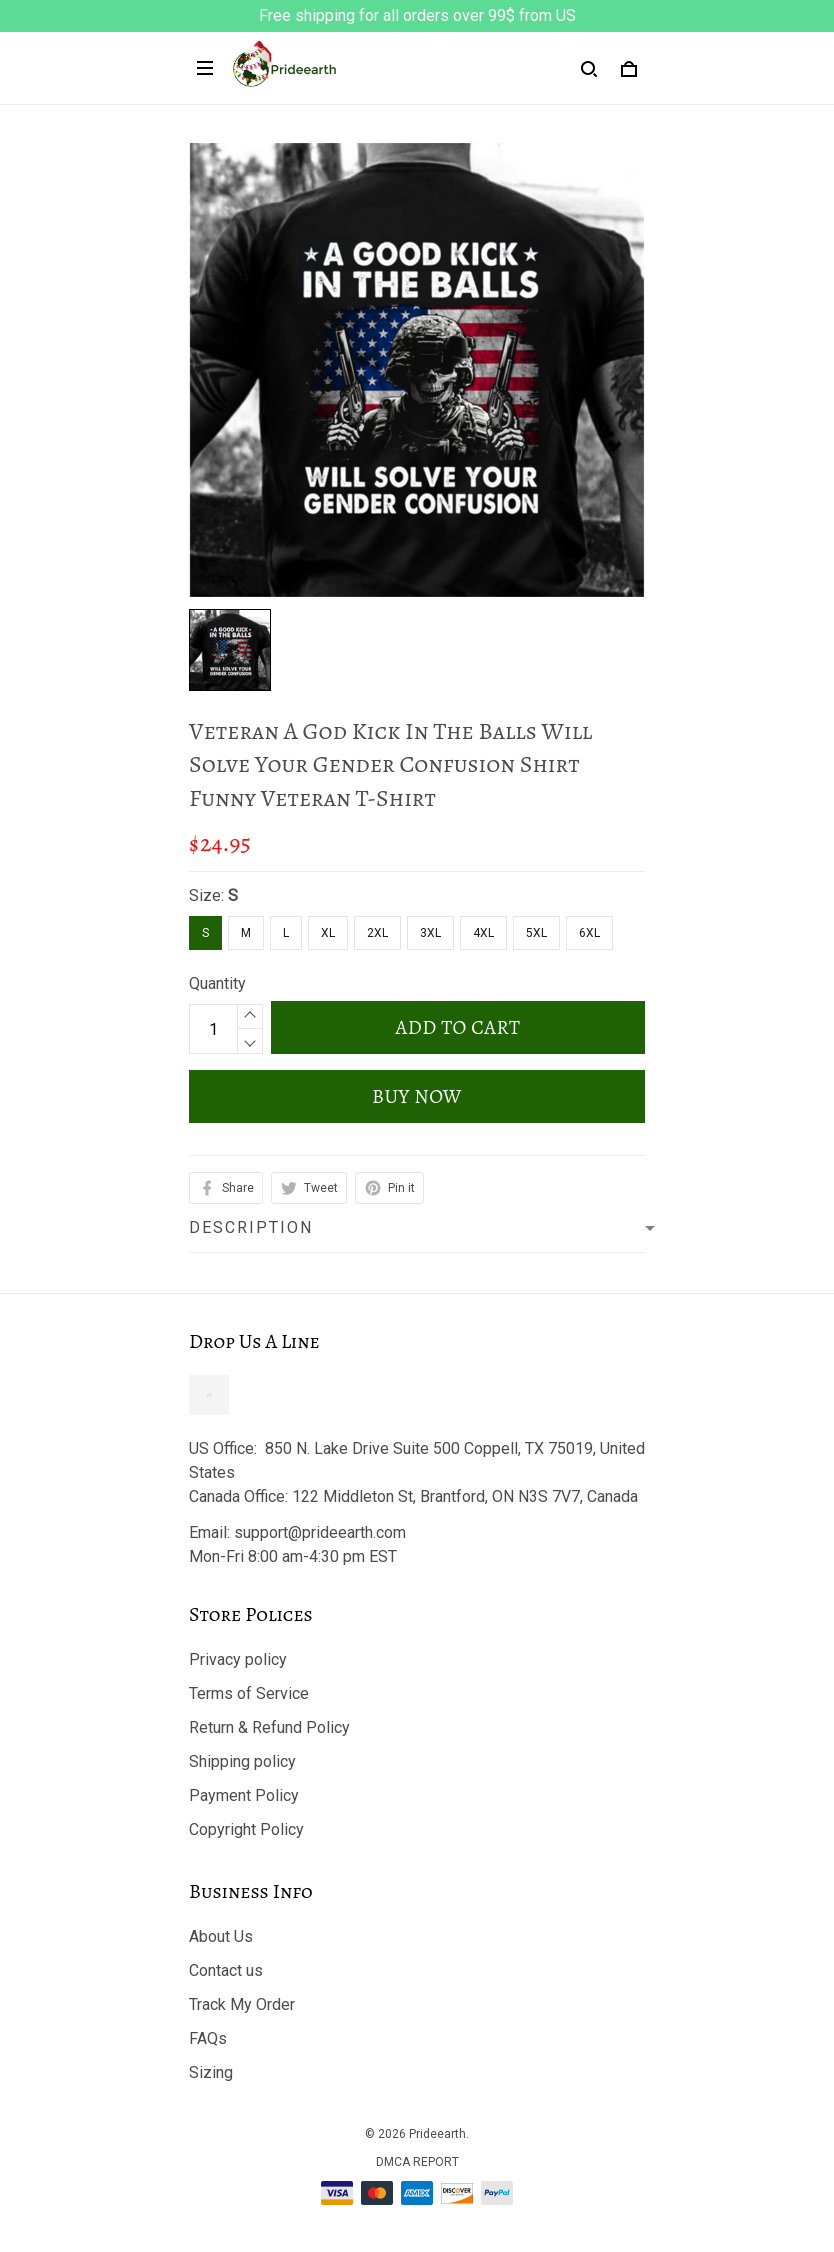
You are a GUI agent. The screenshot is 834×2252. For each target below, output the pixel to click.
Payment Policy (244, 1795)
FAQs (208, 2038)
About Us (221, 1936)
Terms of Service (249, 1693)
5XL (536, 933)
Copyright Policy (246, 1829)
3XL (430, 933)
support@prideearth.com (320, 1532)
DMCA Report (417, 2162)
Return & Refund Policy (269, 1727)
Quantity (217, 983)
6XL (589, 933)
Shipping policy (242, 1761)
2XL (377, 933)
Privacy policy (238, 1659)
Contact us (226, 1970)
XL (328, 933)
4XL (483, 933)
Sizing (211, 2072)
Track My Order (242, 2004)
